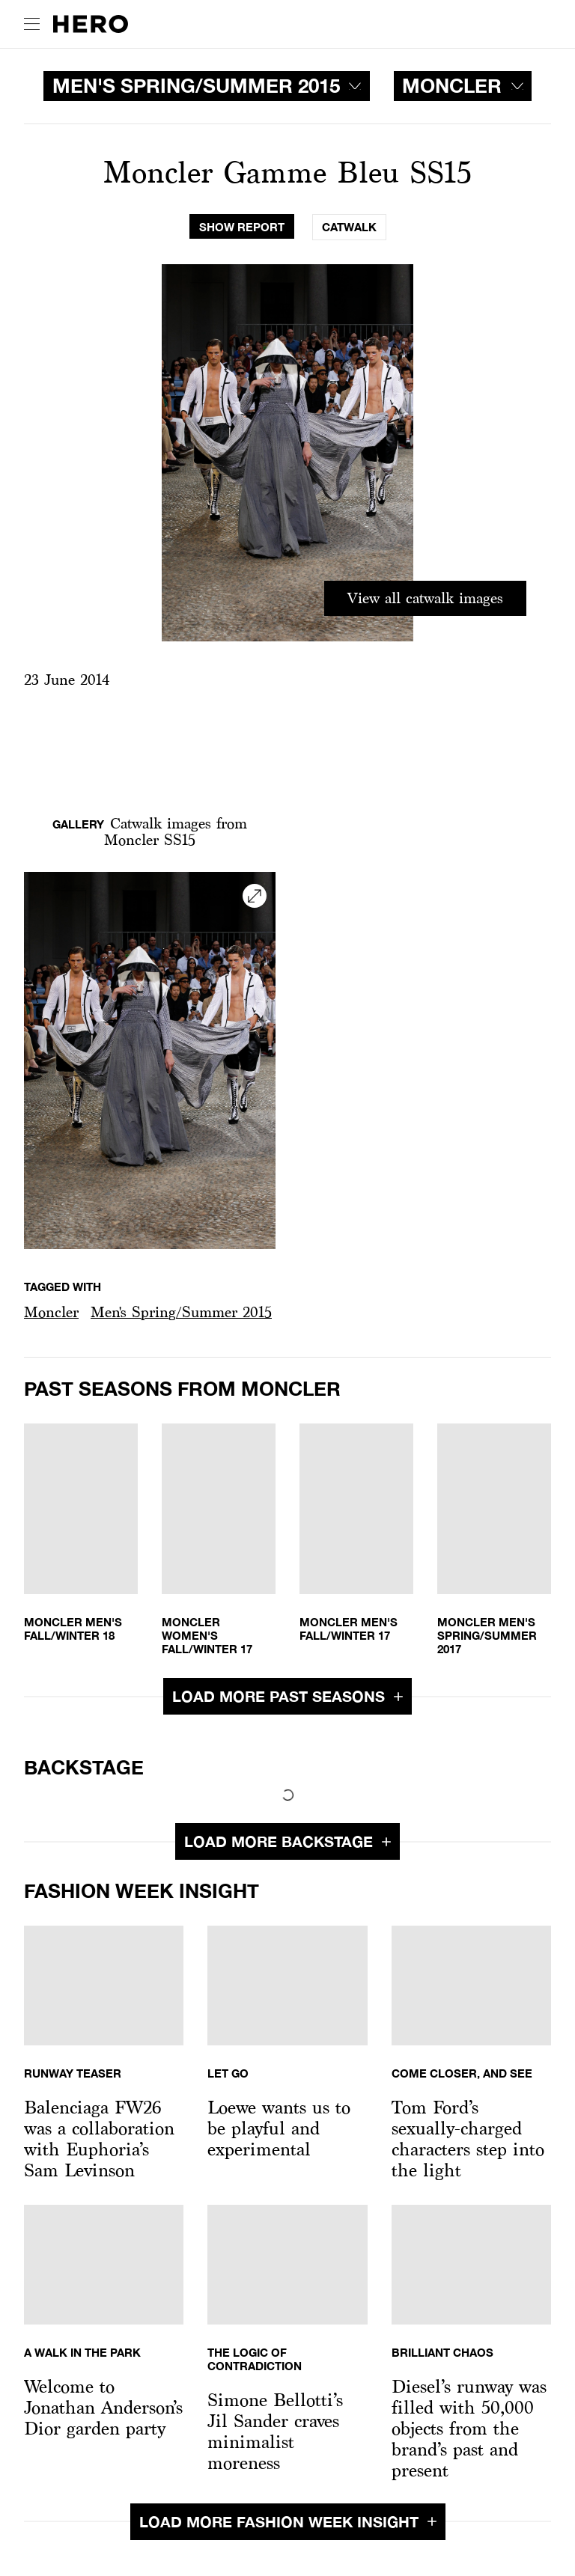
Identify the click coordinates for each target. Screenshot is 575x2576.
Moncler (51, 1312)
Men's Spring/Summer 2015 (181, 1312)
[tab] (241, 227)
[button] (51, 1312)
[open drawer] (32, 24)
